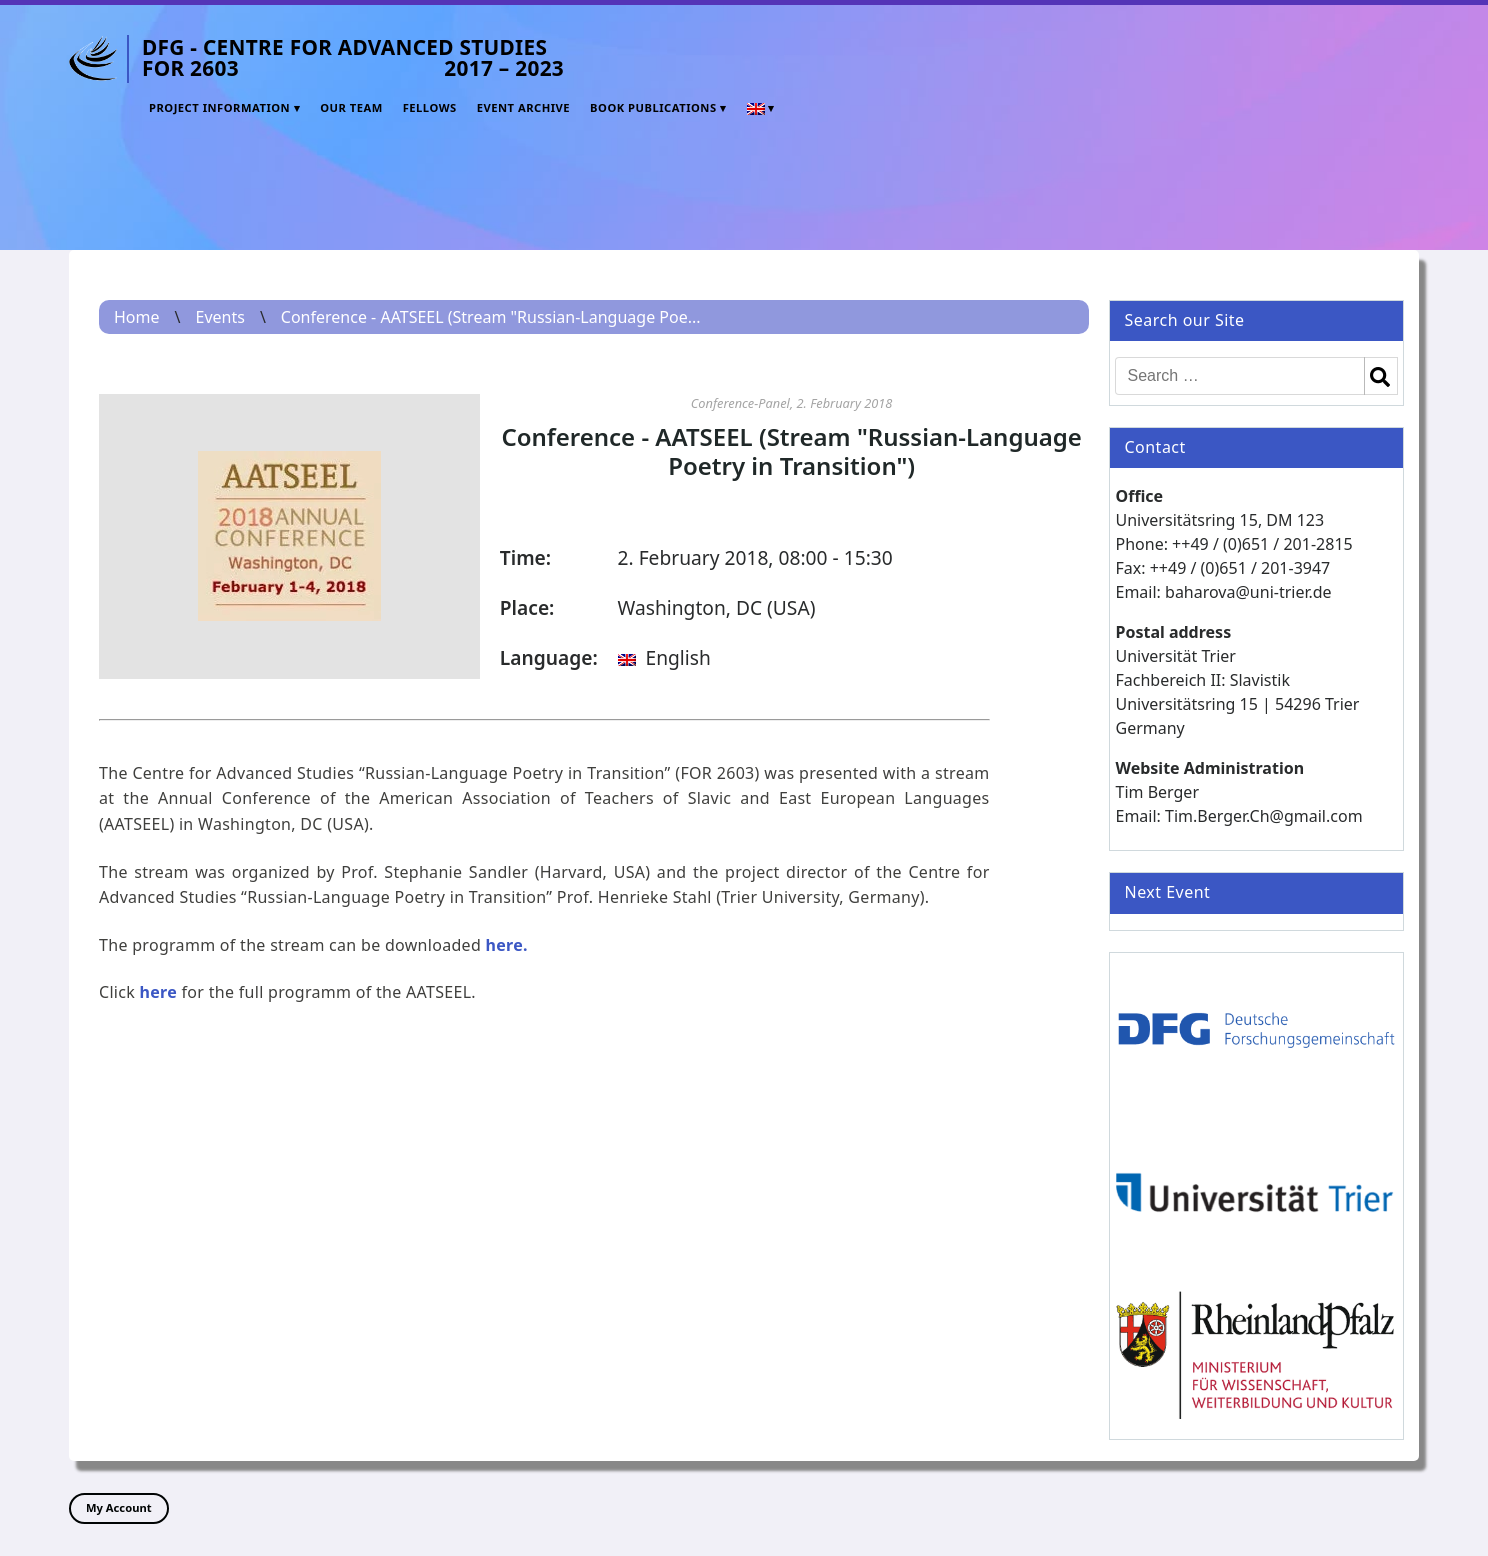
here (159, 992)
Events (219, 317)
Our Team (351, 107)
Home (137, 317)
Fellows (430, 107)
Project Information (219, 107)
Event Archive (523, 107)
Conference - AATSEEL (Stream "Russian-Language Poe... (491, 317)
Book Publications (653, 107)
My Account (119, 1507)
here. (507, 945)
